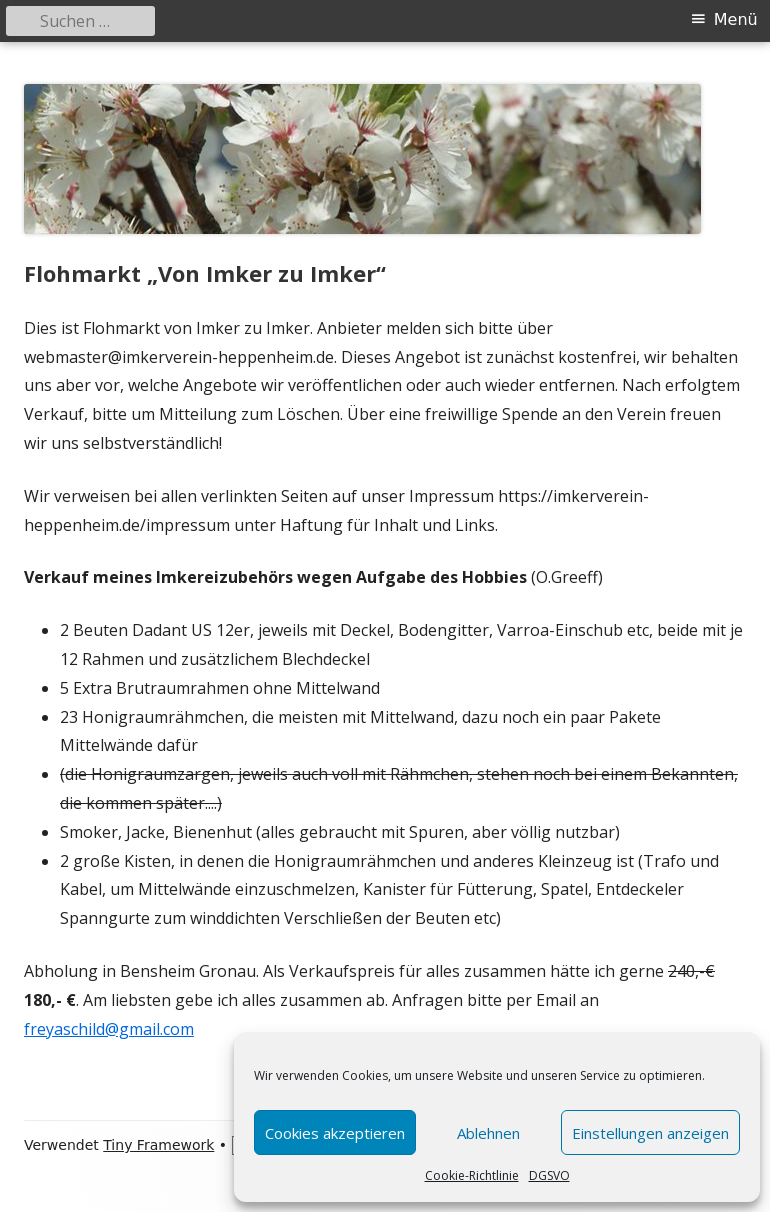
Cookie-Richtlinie (472, 1175)
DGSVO (549, 1175)
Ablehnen (488, 1133)
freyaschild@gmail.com (109, 1029)
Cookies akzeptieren (335, 1133)
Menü (736, 19)
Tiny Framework (158, 1145)
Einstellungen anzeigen (650, 1133)
